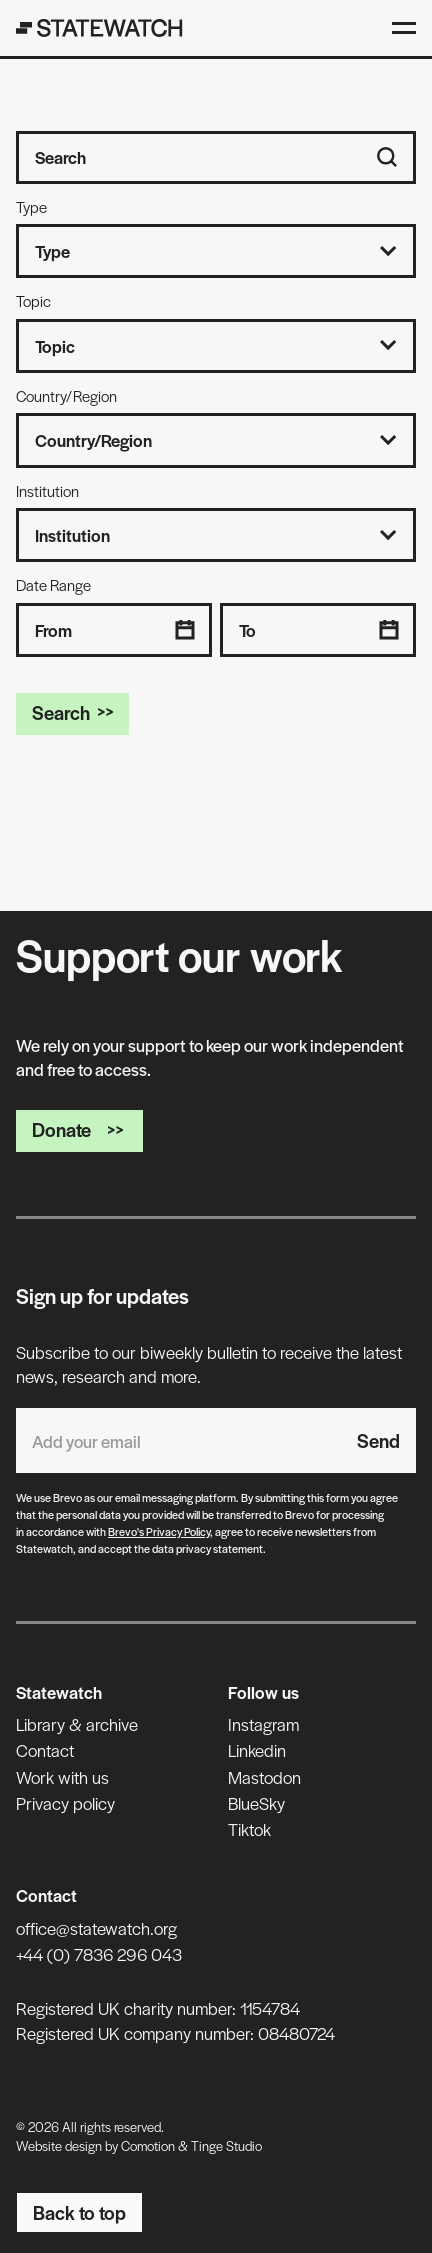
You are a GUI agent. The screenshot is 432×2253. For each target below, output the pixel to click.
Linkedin (257, 1750)
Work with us (62, 1777)
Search (72, 712)
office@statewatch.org (96, 1928)
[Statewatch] (99, 28)
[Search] (387, 157)
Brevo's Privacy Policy (159, 1531)
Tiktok (249, 1829)
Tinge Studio (226, 2145)
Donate (79, 1129)
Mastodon (264, 1777)
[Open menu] (404, 28)
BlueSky (256, 1803)
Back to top (79, 2212)
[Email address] (178, 1440)
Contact (45, 1750)
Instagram (263, 1724)
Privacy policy (65, 1803)
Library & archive (77, 1724)
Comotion (148, 2145)
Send (378, 1440)
